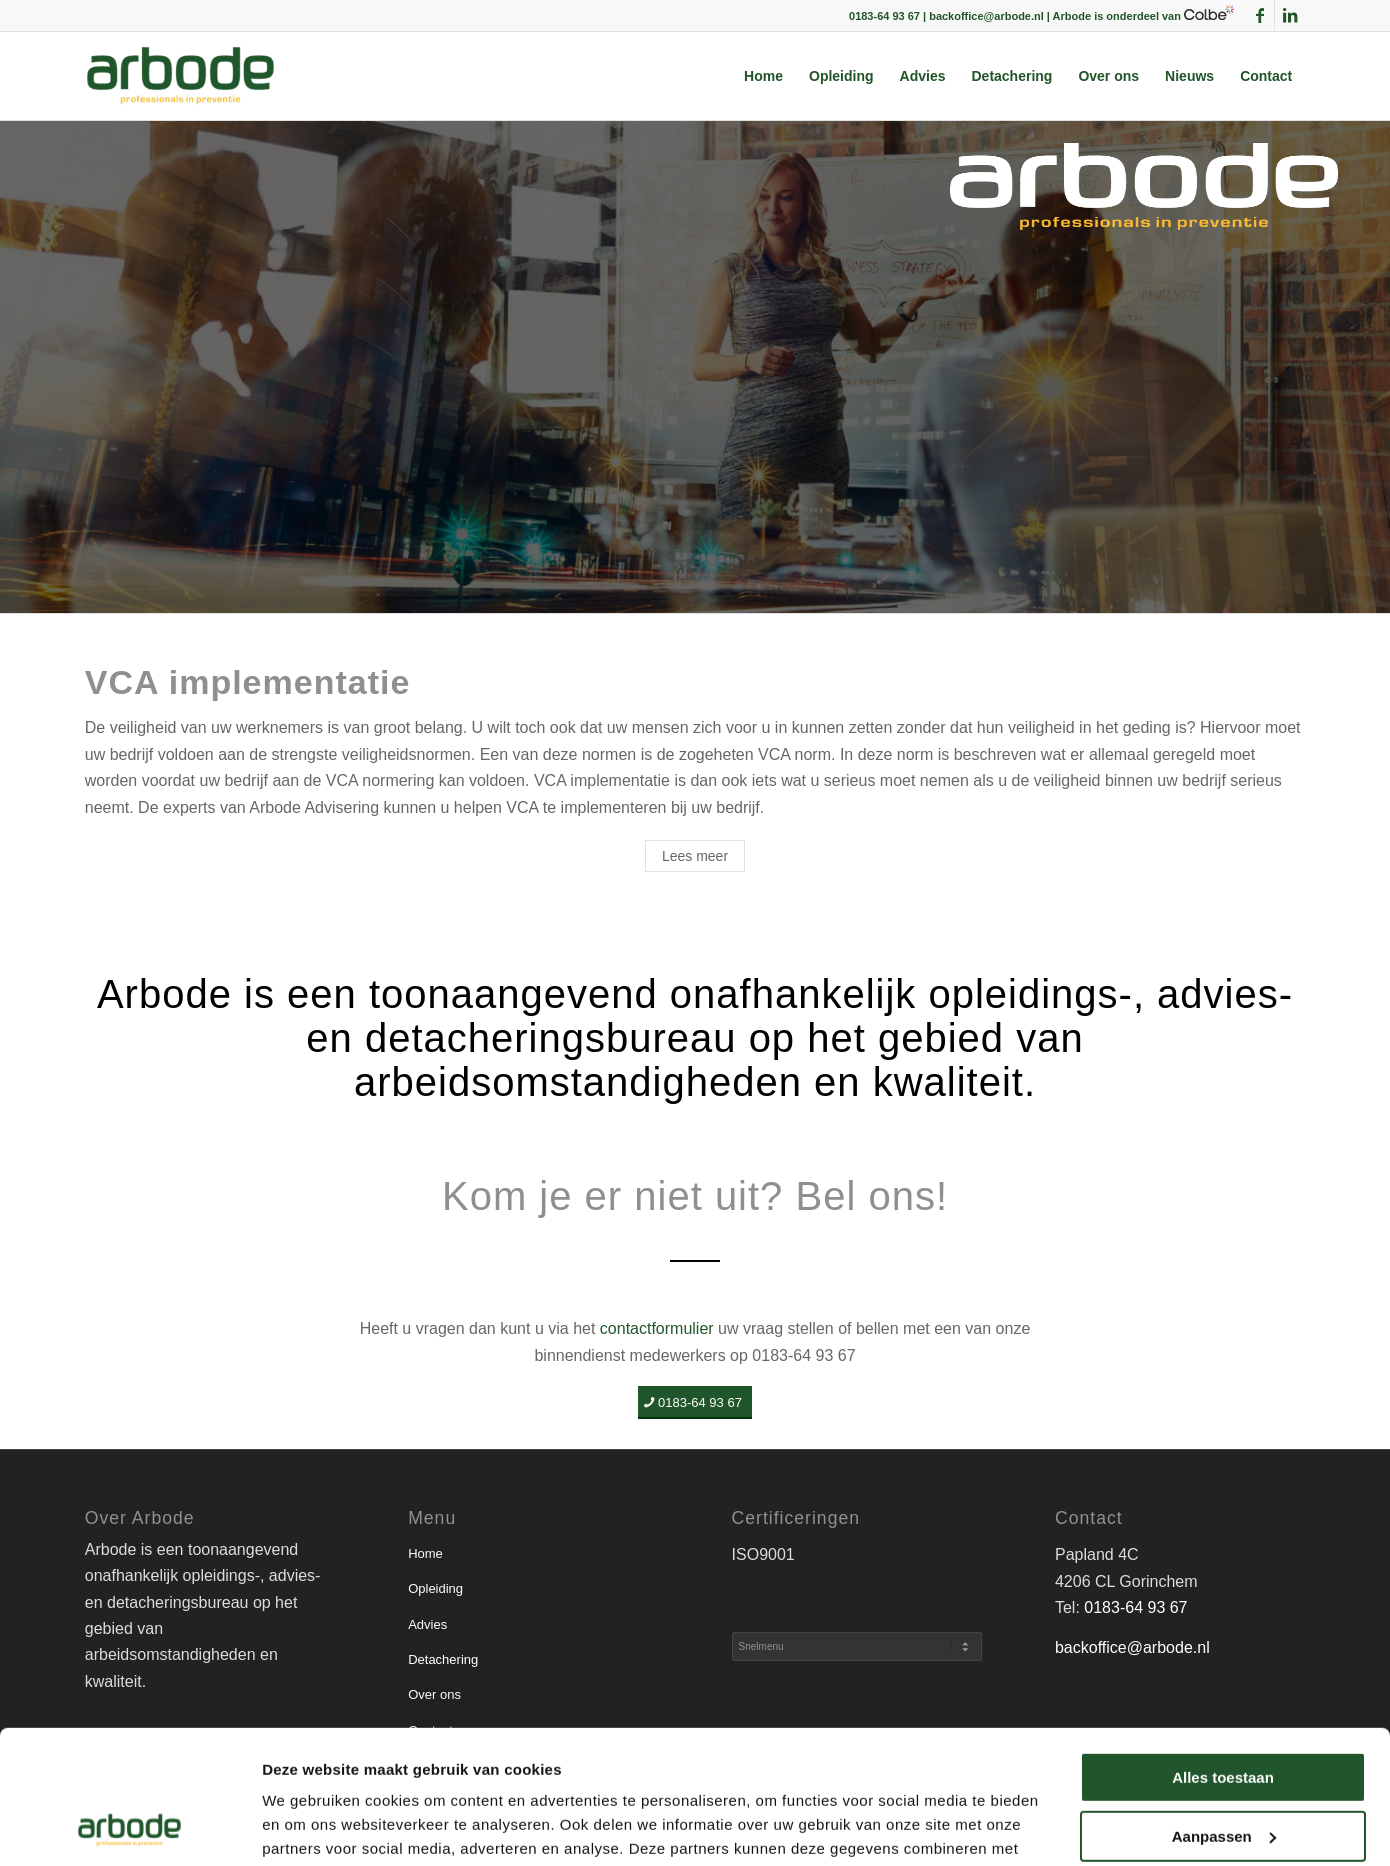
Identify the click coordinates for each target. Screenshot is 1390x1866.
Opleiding (435, 1588)
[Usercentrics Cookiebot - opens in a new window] (129, 1827)
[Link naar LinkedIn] (1290, 15)
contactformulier (657, 1328)
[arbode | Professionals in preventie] (180, 76)
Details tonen (309, 1826)
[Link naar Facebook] (1259, 15)
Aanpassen (1224, 1710)
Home (425, 1553)
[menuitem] (763, 76)
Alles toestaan (1223, 1652)
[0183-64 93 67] (695, 1403)
